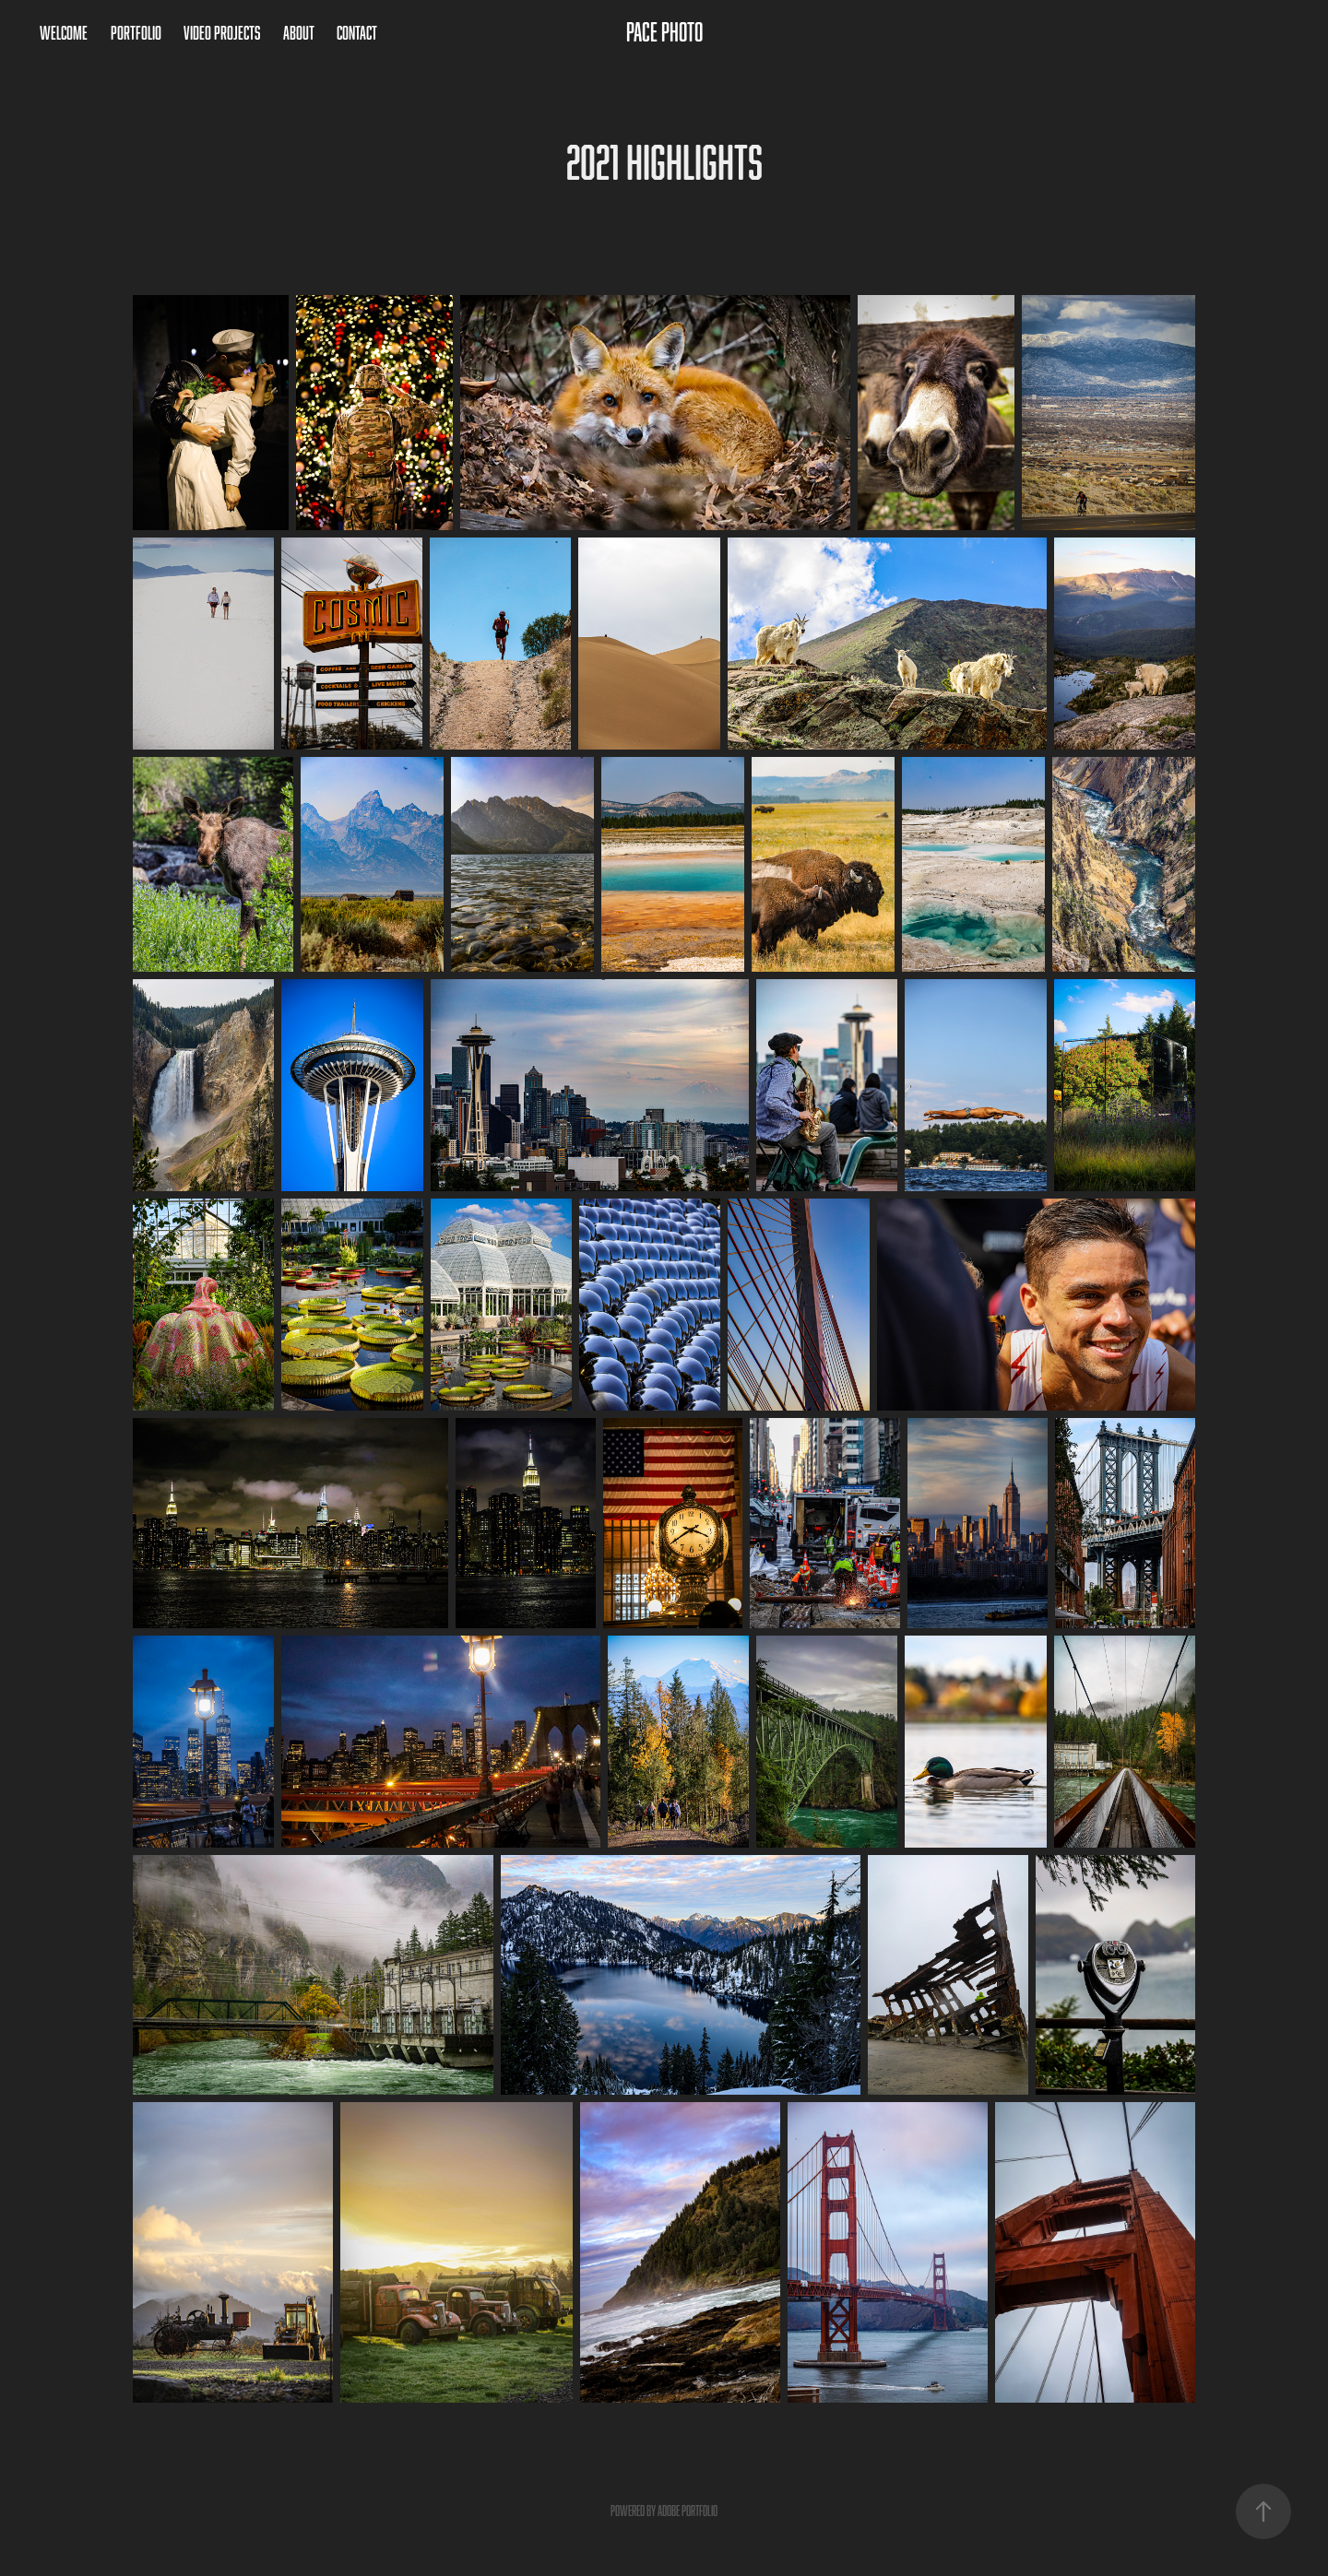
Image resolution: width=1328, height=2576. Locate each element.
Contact (357, 32)
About (298, 32)
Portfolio (136, 32)
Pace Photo (664, 32)
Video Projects (222, 32)
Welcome (64, 32)
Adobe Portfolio (687, 2511)
